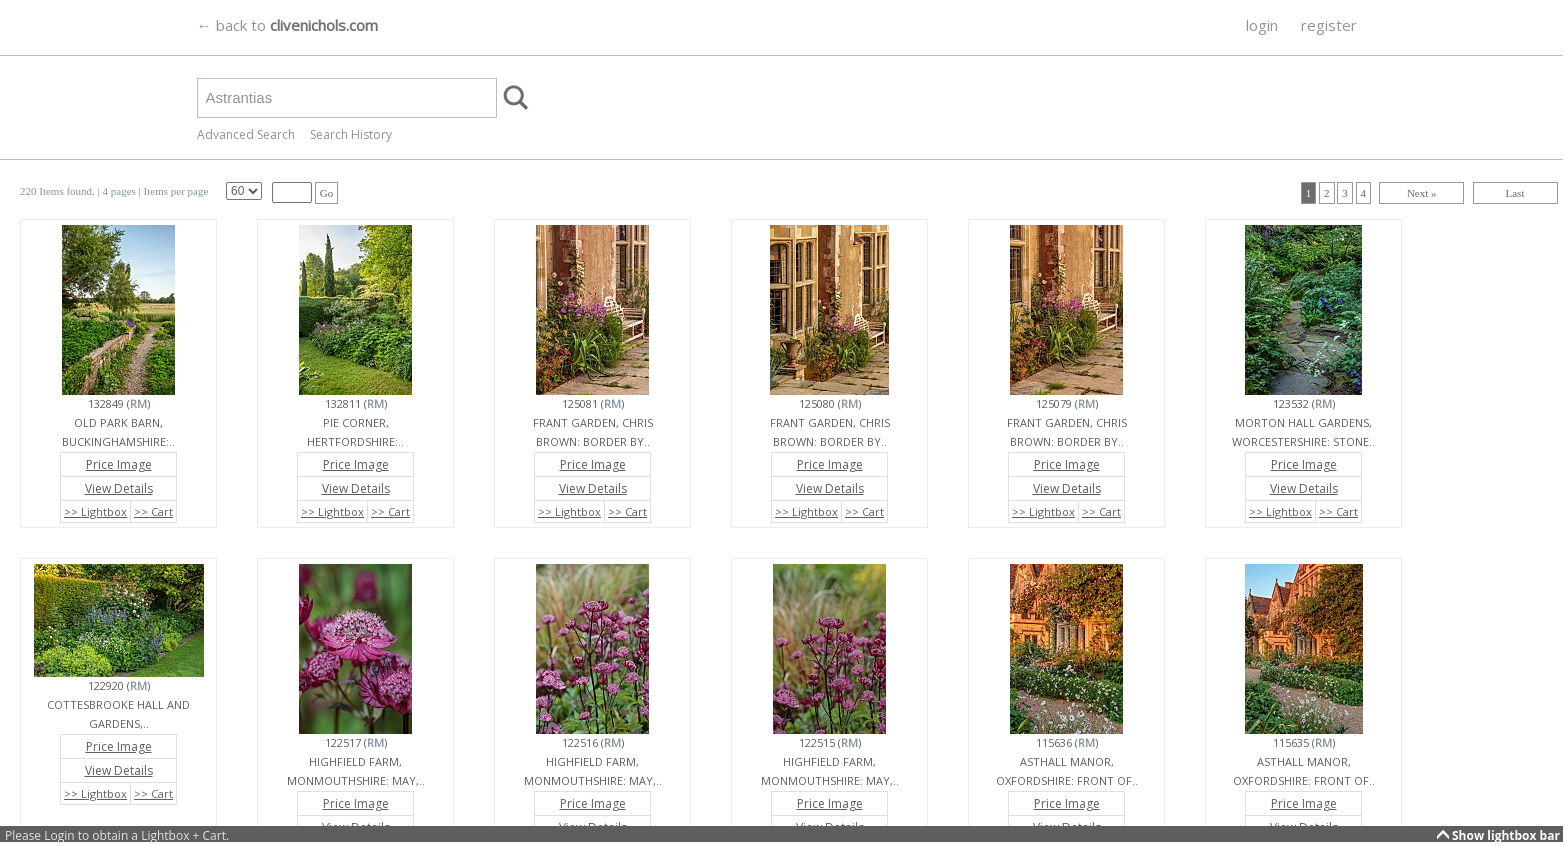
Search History (351, 134)
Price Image (119, 464)
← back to (287, 25)
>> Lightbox (95, 511)
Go (326, 193)
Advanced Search (246, 134)
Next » (1422, 193)
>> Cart (153, 511)
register (1329, 25)
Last (1515, 193)
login (1262, 25)
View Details (119, 488)
